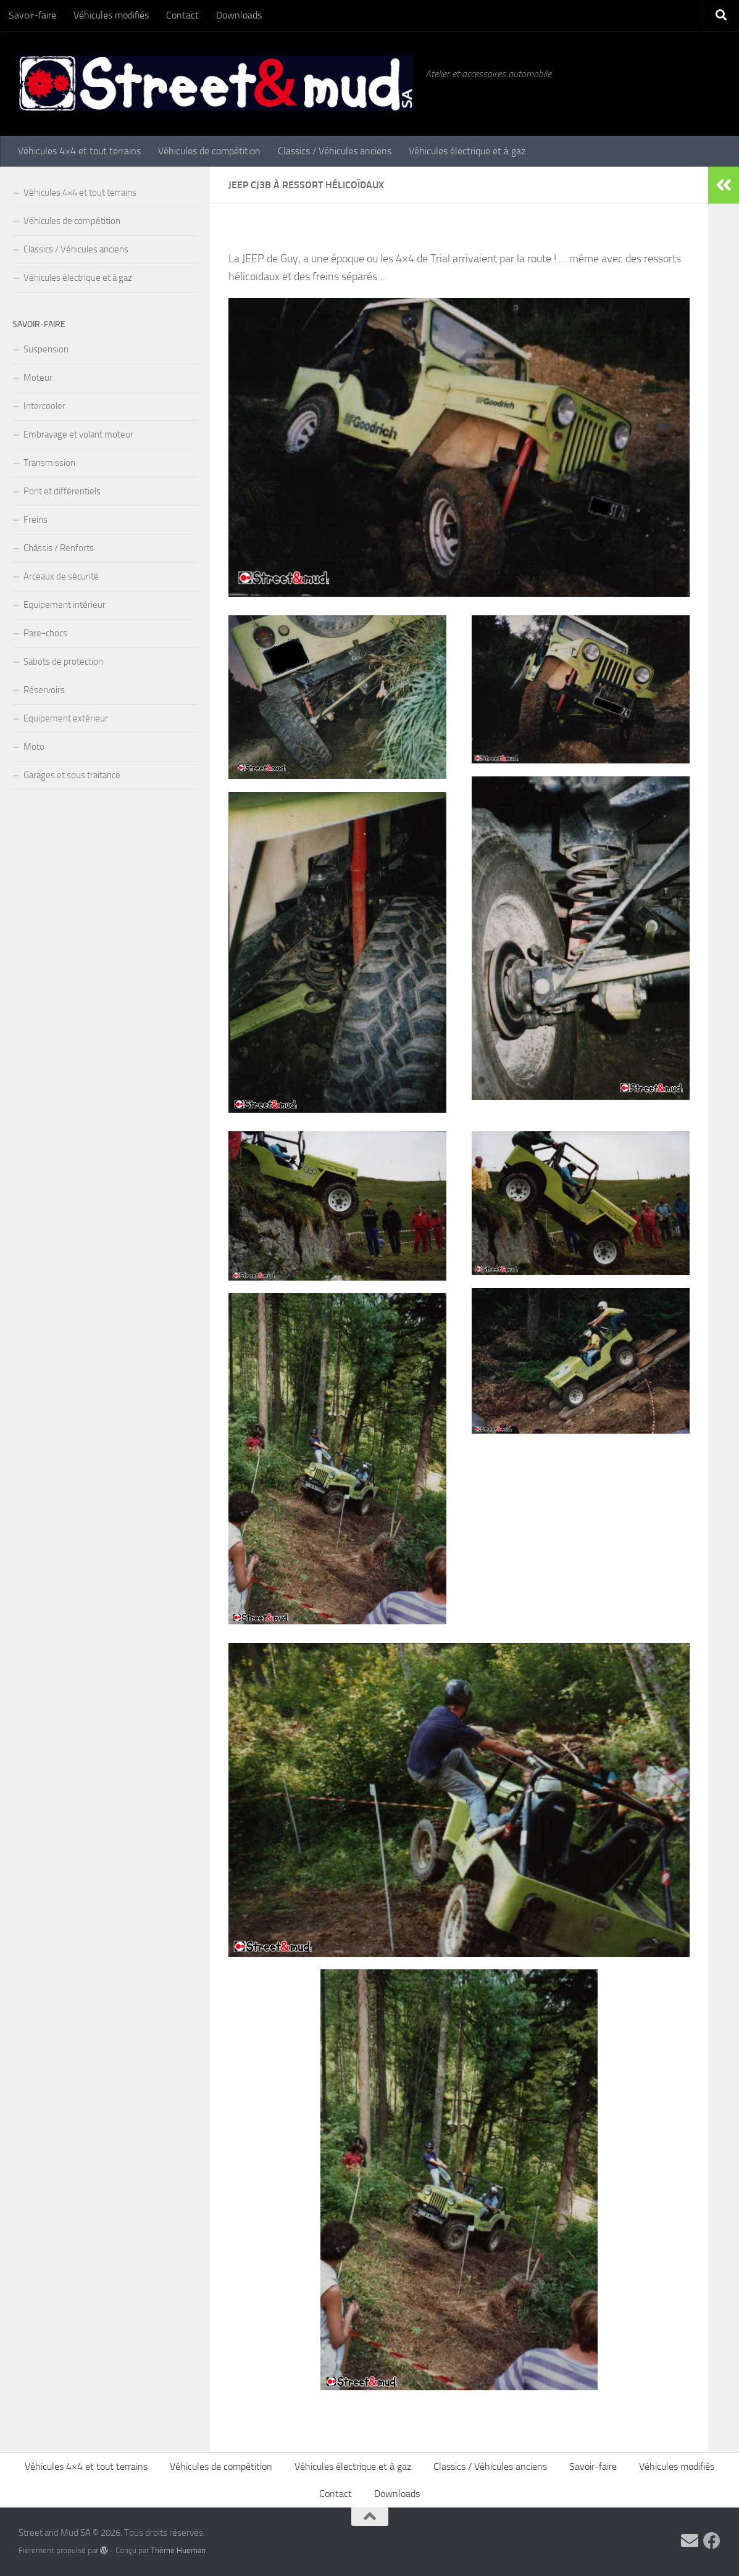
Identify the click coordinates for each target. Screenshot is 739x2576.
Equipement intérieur (64, 604)
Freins (35, 519)
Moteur (37, 377)
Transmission (49, 462)
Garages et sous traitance (71, 775)
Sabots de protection (63, 661)
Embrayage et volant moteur (78, 434)
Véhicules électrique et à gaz (467, 151)
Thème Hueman (178, 2550)
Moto (33, 746)
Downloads (239, 15)
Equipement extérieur (65, 718)
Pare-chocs (45, 633)
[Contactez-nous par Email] (689, 2540)
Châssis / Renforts (58, 548)
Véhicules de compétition (209, 151)
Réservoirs (44, 690)
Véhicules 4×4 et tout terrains (79, 151)
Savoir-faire (32, 15)
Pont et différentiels (62, 491)
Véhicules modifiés (111, 15)
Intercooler (44, 406)
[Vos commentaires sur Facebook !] (711, 2540)
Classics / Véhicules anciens (334, 151)
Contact (182, 15)
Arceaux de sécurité (61, 576)
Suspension (46, 349)
